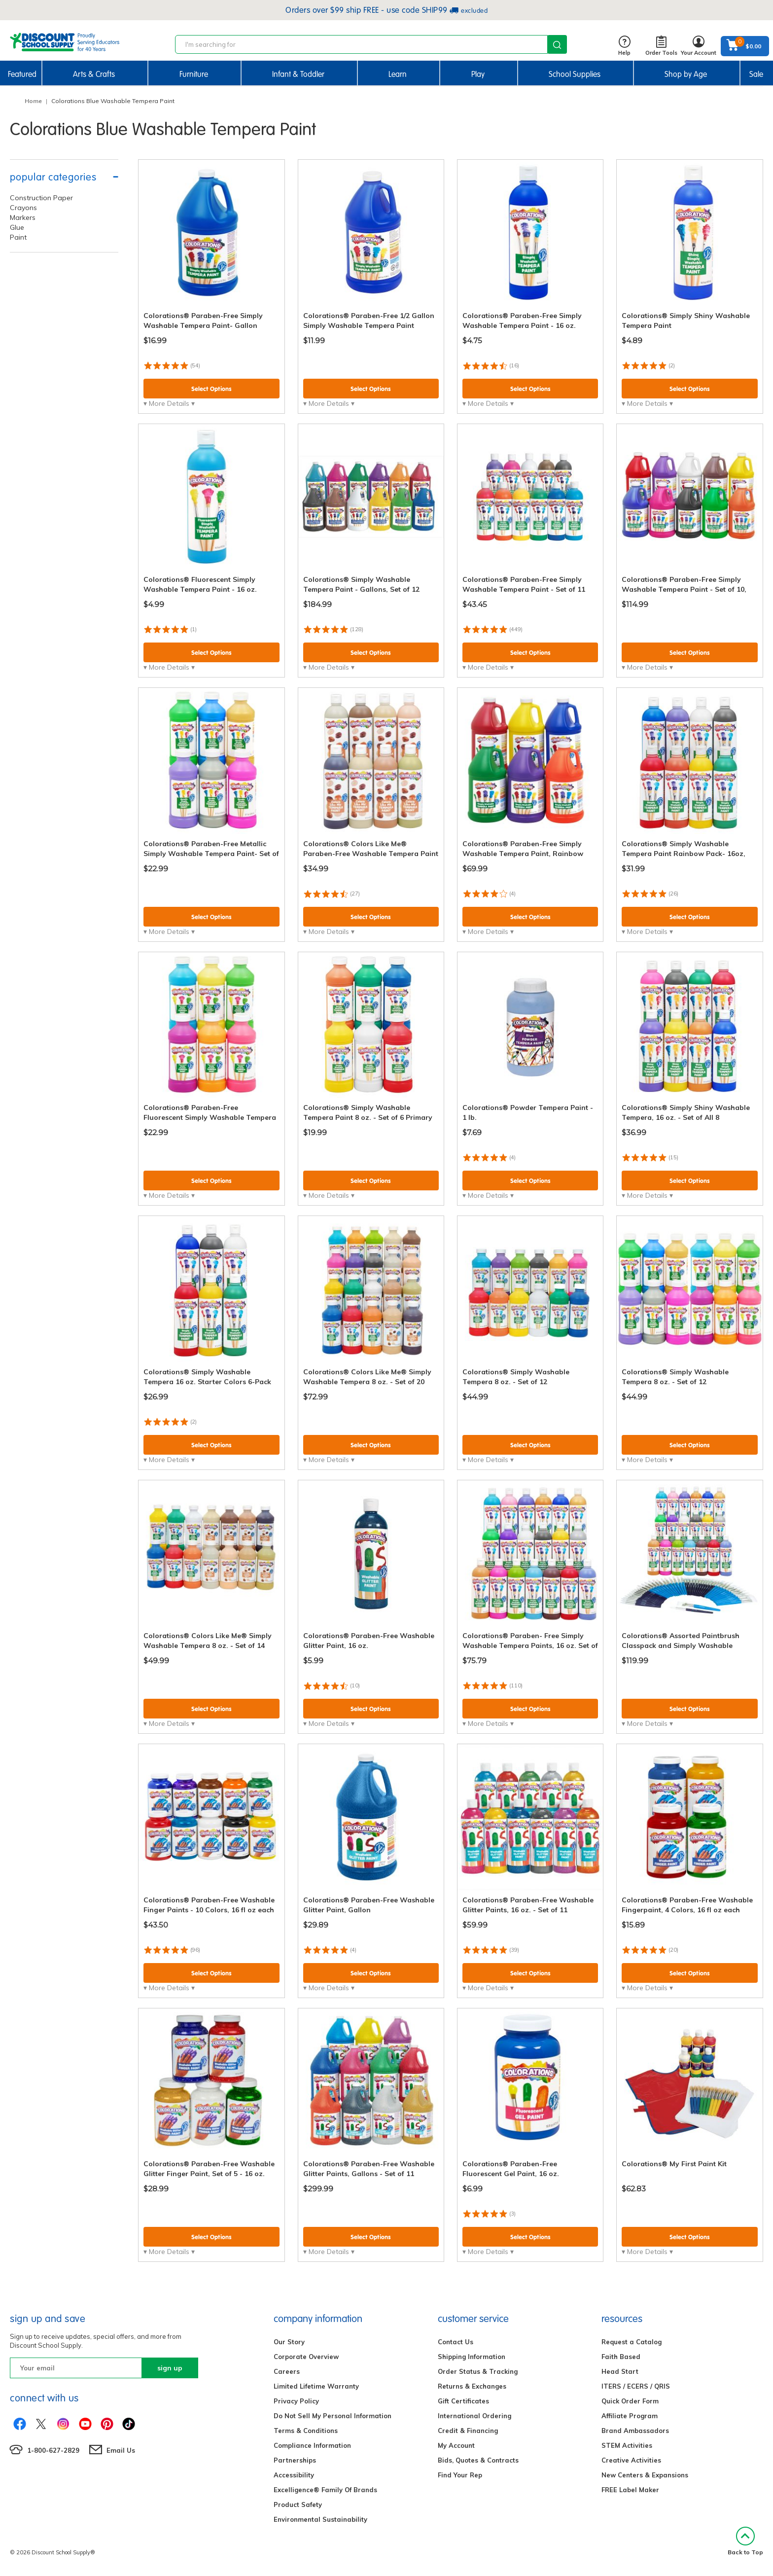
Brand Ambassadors (635, 2430)
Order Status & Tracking (478, 2371)
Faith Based (620, 2357)
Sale (756, 74)
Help (624, 46)
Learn (397, 74)
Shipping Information (471, 2357)
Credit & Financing (468, 2430)
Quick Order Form (630, 2401)
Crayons (23, 207)
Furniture (193, 74)
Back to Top (745, 2541)
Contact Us (455, 2342)
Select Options (211, 389)
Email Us (120, 2450)
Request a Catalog (631, 2342)
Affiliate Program (629, 2416)
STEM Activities (626, 2445)
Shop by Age (686, 74)
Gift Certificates (463, 2401)
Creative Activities (631, 2460)
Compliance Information (312, 2445)
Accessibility (294, 2475)
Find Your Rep (460, 2475)
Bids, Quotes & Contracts (478, 2460)
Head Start (619, 2371)
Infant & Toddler (298, 74)
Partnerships (295, 2460)
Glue (17, 227)
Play (478, 74)
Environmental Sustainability (320, 2519)
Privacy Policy (296, 2401)
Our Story (289, 2342)
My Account (456, 2445)
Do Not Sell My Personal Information (332, 2416)
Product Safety (298, 2504)
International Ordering (474, 2416)
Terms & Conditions (306, 2430)
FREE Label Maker (630, 2490)
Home (33, 101)
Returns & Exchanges (472, 2386)
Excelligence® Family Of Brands (325, 2490)
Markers (22, 217)
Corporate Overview (306, 2357)
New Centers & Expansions (644, 2475)
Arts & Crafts (94, 74)
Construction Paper (41, 197)
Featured (22, 74)
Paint (18, 237)
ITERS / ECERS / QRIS (635, 2386)
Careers (287, 2371)
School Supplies (574, 74)
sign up (169, 2367)
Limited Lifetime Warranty (316, 2386)
